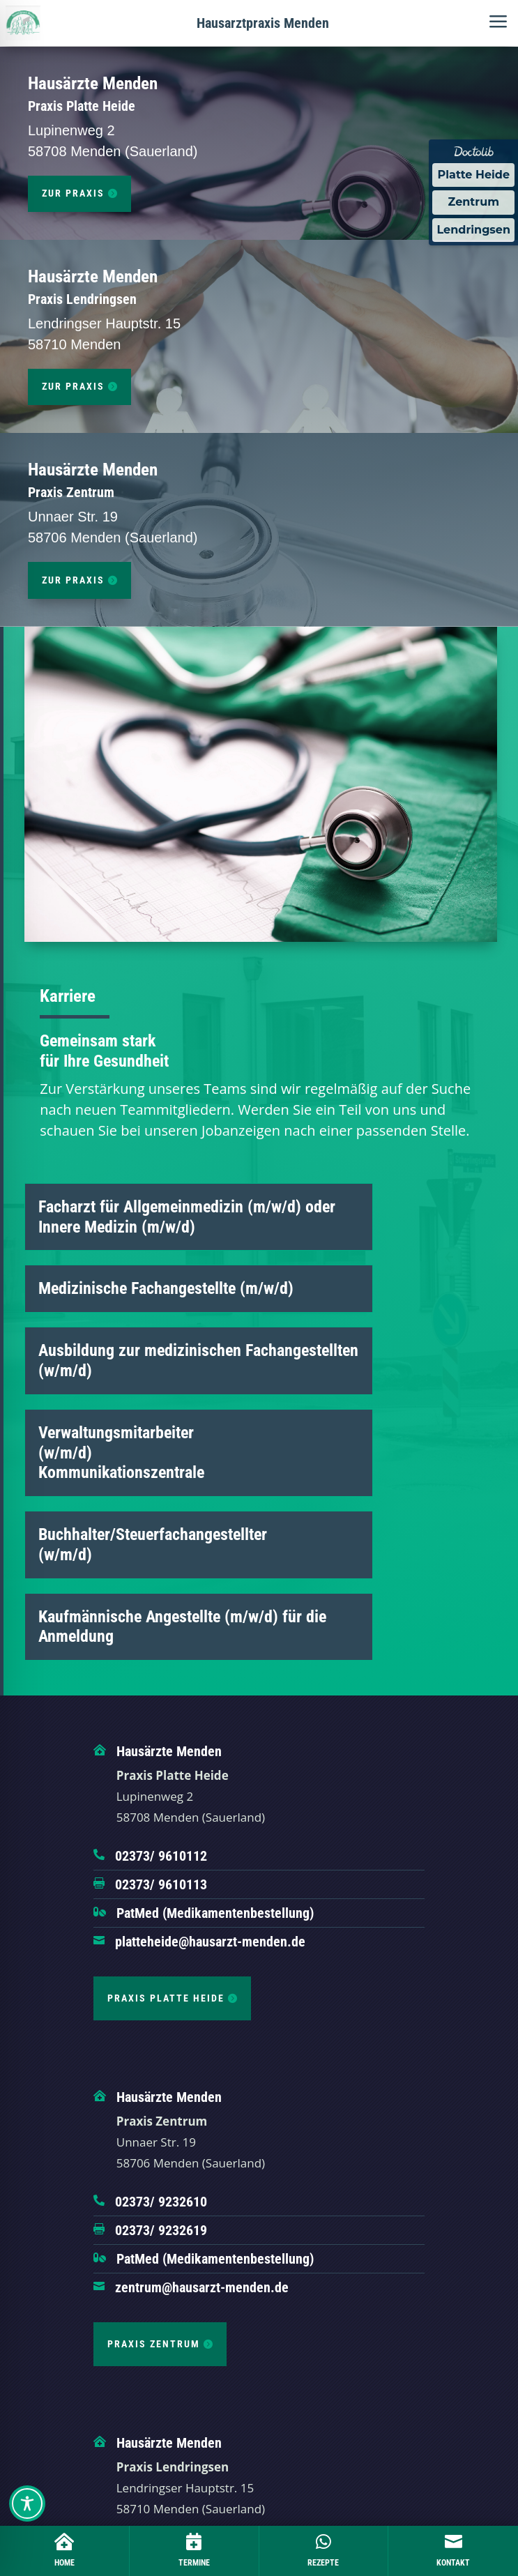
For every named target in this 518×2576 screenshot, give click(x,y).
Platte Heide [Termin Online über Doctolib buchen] (473, 174)
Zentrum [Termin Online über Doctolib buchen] (473, 201)
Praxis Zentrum (153, 2343)
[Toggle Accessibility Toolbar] (27, 2503)
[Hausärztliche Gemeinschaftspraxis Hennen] (23, 23)
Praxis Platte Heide (165, 1998)
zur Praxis (73, 193)
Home (64, 2563)
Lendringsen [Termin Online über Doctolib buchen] (473, 229)
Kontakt (453, 2563)
